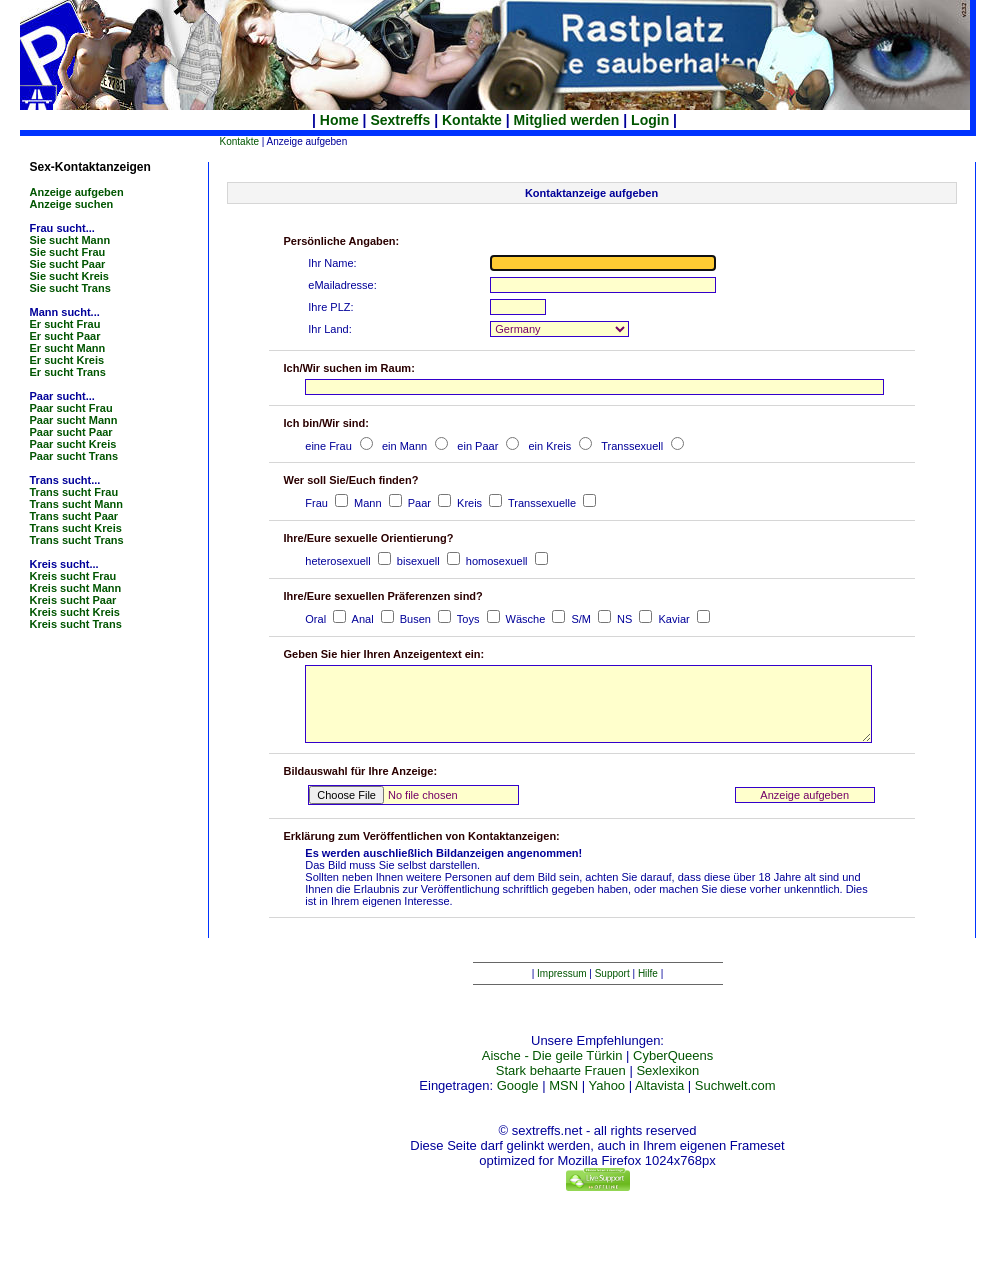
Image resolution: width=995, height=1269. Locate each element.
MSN (563, 1103)
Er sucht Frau (65, 324)
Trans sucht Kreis (76, 528)
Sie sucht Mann (70, 240)
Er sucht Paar (65, 336)
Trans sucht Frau (74, 492)
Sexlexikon (667, 1088)
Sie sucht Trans (70, 288)
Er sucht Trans (68, 372)
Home (339, 120)
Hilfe (648, 991)
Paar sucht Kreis (73, 444)
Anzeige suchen (72, 204)
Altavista (659, 1103)
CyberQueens (673, 1073)
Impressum (561, 991)
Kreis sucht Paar (73, 600)
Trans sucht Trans (77, 540)
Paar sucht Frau (71, 408)
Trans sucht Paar (74, 516)
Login (650, 120)
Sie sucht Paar (68, 264)
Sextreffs (400, 120)
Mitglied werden (567, 120)
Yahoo (606, 1103)
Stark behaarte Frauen (561, 1088)
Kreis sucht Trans (76, 624)
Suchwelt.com (735, 1103)
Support (612, 991)
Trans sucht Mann (77, 504)
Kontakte (472, 120)
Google (518, 1103)
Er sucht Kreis (67, 360)
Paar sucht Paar (71, 432)
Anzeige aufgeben (77, 192)
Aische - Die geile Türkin (552, 1073)
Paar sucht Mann (74, 420)
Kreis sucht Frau (73, 576)
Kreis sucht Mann (76, 588)
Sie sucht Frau (68, 252)
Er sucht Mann (68, 348)
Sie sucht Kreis (69, 276)
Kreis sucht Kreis (75, 612)
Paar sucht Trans (74, 456)
